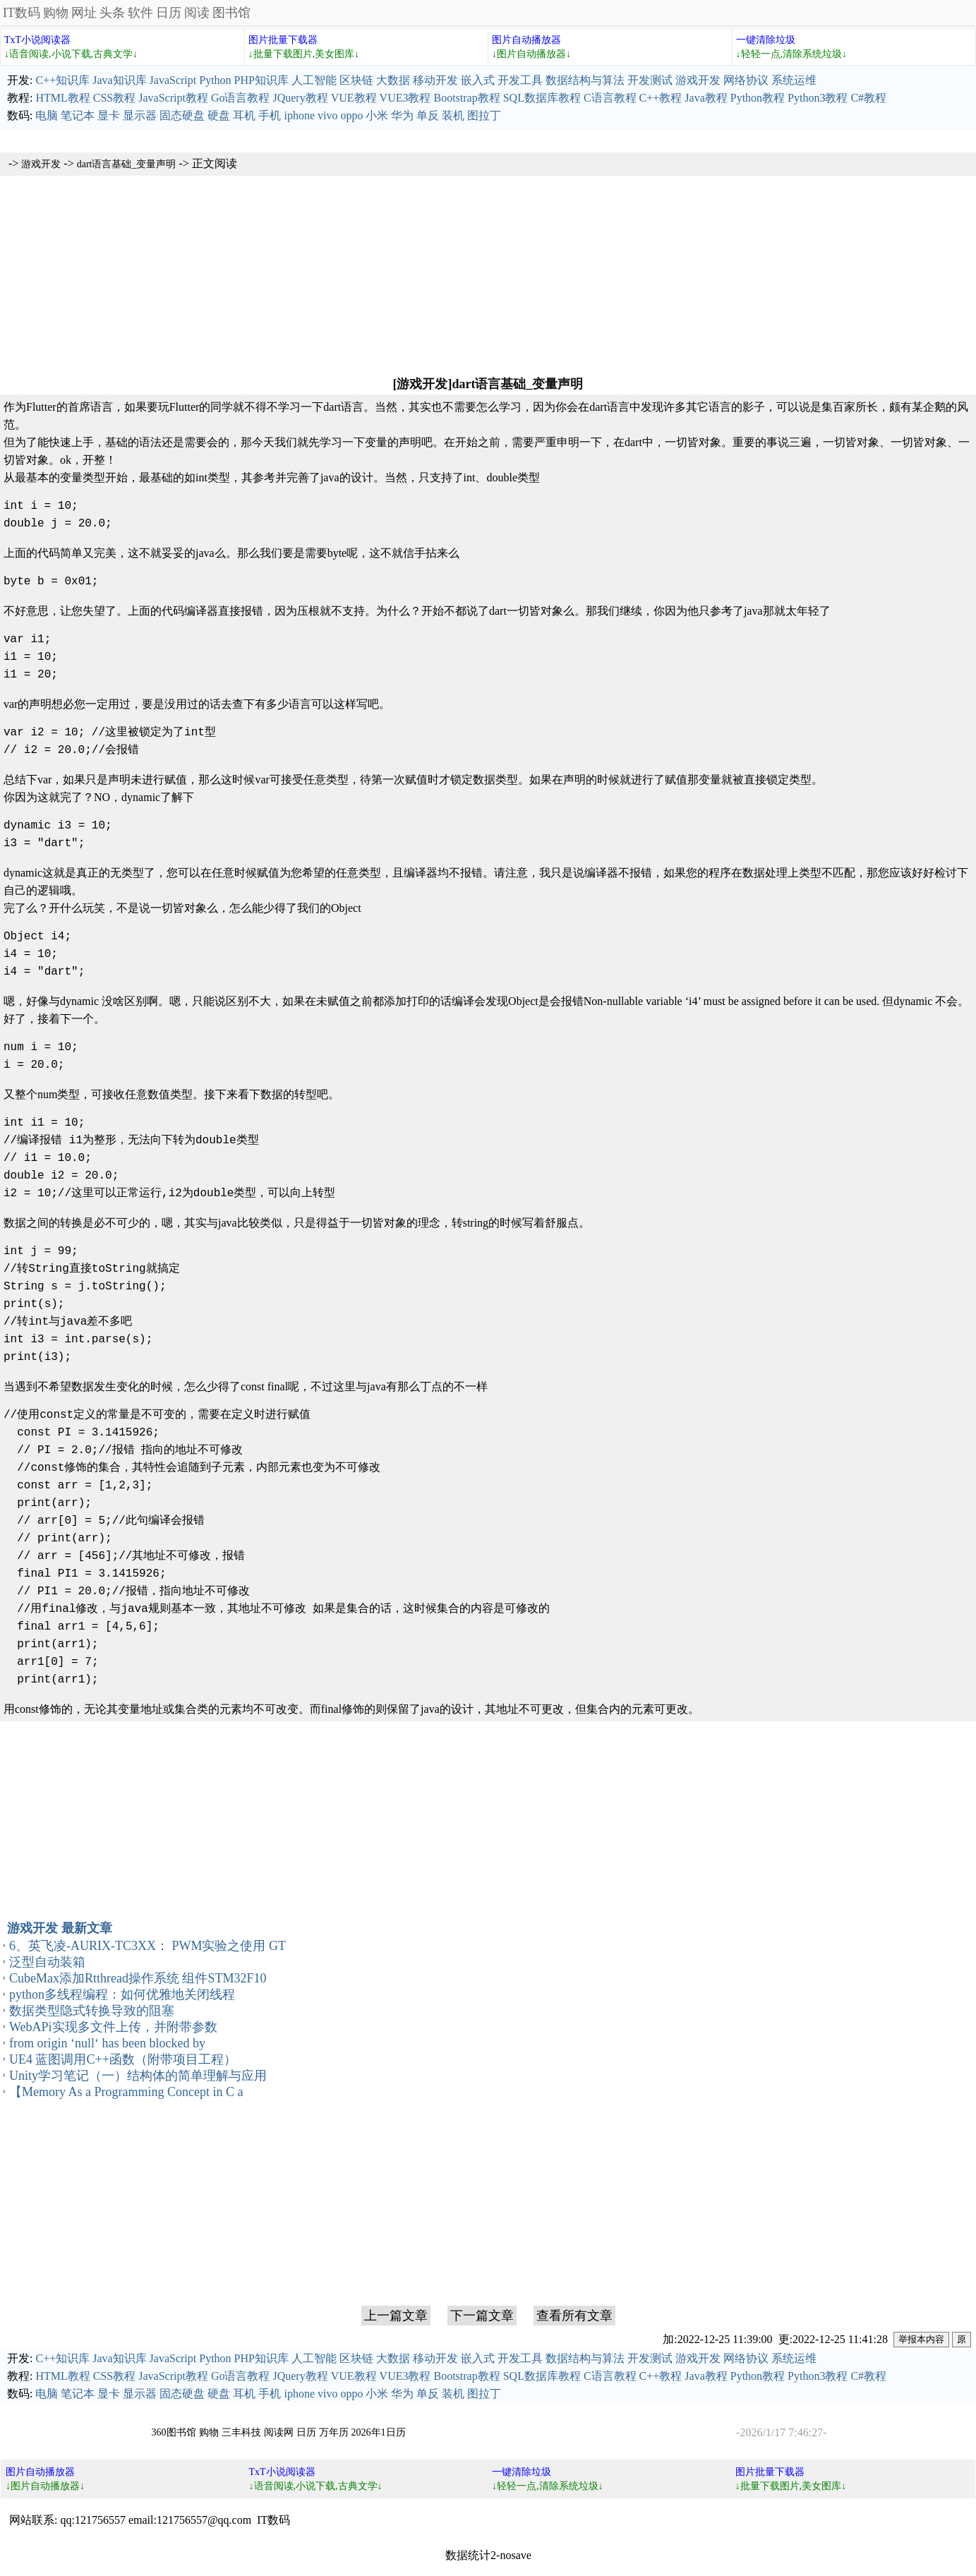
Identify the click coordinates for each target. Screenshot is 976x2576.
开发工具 (520, 80)
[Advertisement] (488, 274)
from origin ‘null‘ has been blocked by (107, 2043)
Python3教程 (818, 98)
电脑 (46, 115)
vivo (327, 115)
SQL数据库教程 (542, 98)
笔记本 (78, 115)
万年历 (334, 2432)
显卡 (108, 115)
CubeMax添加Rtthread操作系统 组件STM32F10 (138, 1978)
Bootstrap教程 (466, 98)
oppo (351, 115)
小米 (377, 115)
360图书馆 (174, 2432)
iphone (299, 115)
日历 (168, 13)
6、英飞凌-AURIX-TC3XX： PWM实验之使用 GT (147, 1946)
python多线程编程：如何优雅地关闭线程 (122, 1994)
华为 (402, 115)
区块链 (356, 80)
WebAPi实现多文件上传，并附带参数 (113, 2027)
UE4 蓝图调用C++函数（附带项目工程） (122, 2059)
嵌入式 (478, 80)
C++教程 (660, 98)
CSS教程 (114, 98)
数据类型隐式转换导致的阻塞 (91, 2011)
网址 (84, 13)
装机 (453, 115)
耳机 (244, 115)
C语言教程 (610, 98)
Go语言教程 (240, 98)
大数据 (393, 80)
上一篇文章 (396, 2316)
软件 (140, 13)
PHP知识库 (261, 80)
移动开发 (435, 80)
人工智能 (314, 80)
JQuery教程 (299, 98)
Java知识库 (119, 80)
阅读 (197, 13)
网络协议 (746, 80)
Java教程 (706, 98)
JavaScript (173, 80)
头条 (112, 13)
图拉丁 (484, 115)
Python (215, 80)
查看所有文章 (574, 2316)
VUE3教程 (405, 98)
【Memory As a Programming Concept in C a (126, 2092)
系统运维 (794, 80)
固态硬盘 (182, 115)
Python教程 (757, 98)
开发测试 (650, 80)
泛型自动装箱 (47, 1962)
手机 (269, 115)
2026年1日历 (378, 2432)
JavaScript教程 (173, 98)
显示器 (140, 115)
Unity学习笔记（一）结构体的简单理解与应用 (138, 2076)
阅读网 (279, 2432)
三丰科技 (241, 2432)
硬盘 (218, 115)
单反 (427, 115)
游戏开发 (698, 80)
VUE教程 (354, 98)
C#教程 (868, 98)
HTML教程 (62, 98)
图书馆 (231, 13)
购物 (55, 13)
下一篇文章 (482, 2316)
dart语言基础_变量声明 (126, 164)
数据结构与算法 (585, 80)
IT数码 (21, 13)
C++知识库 (62, 80)
